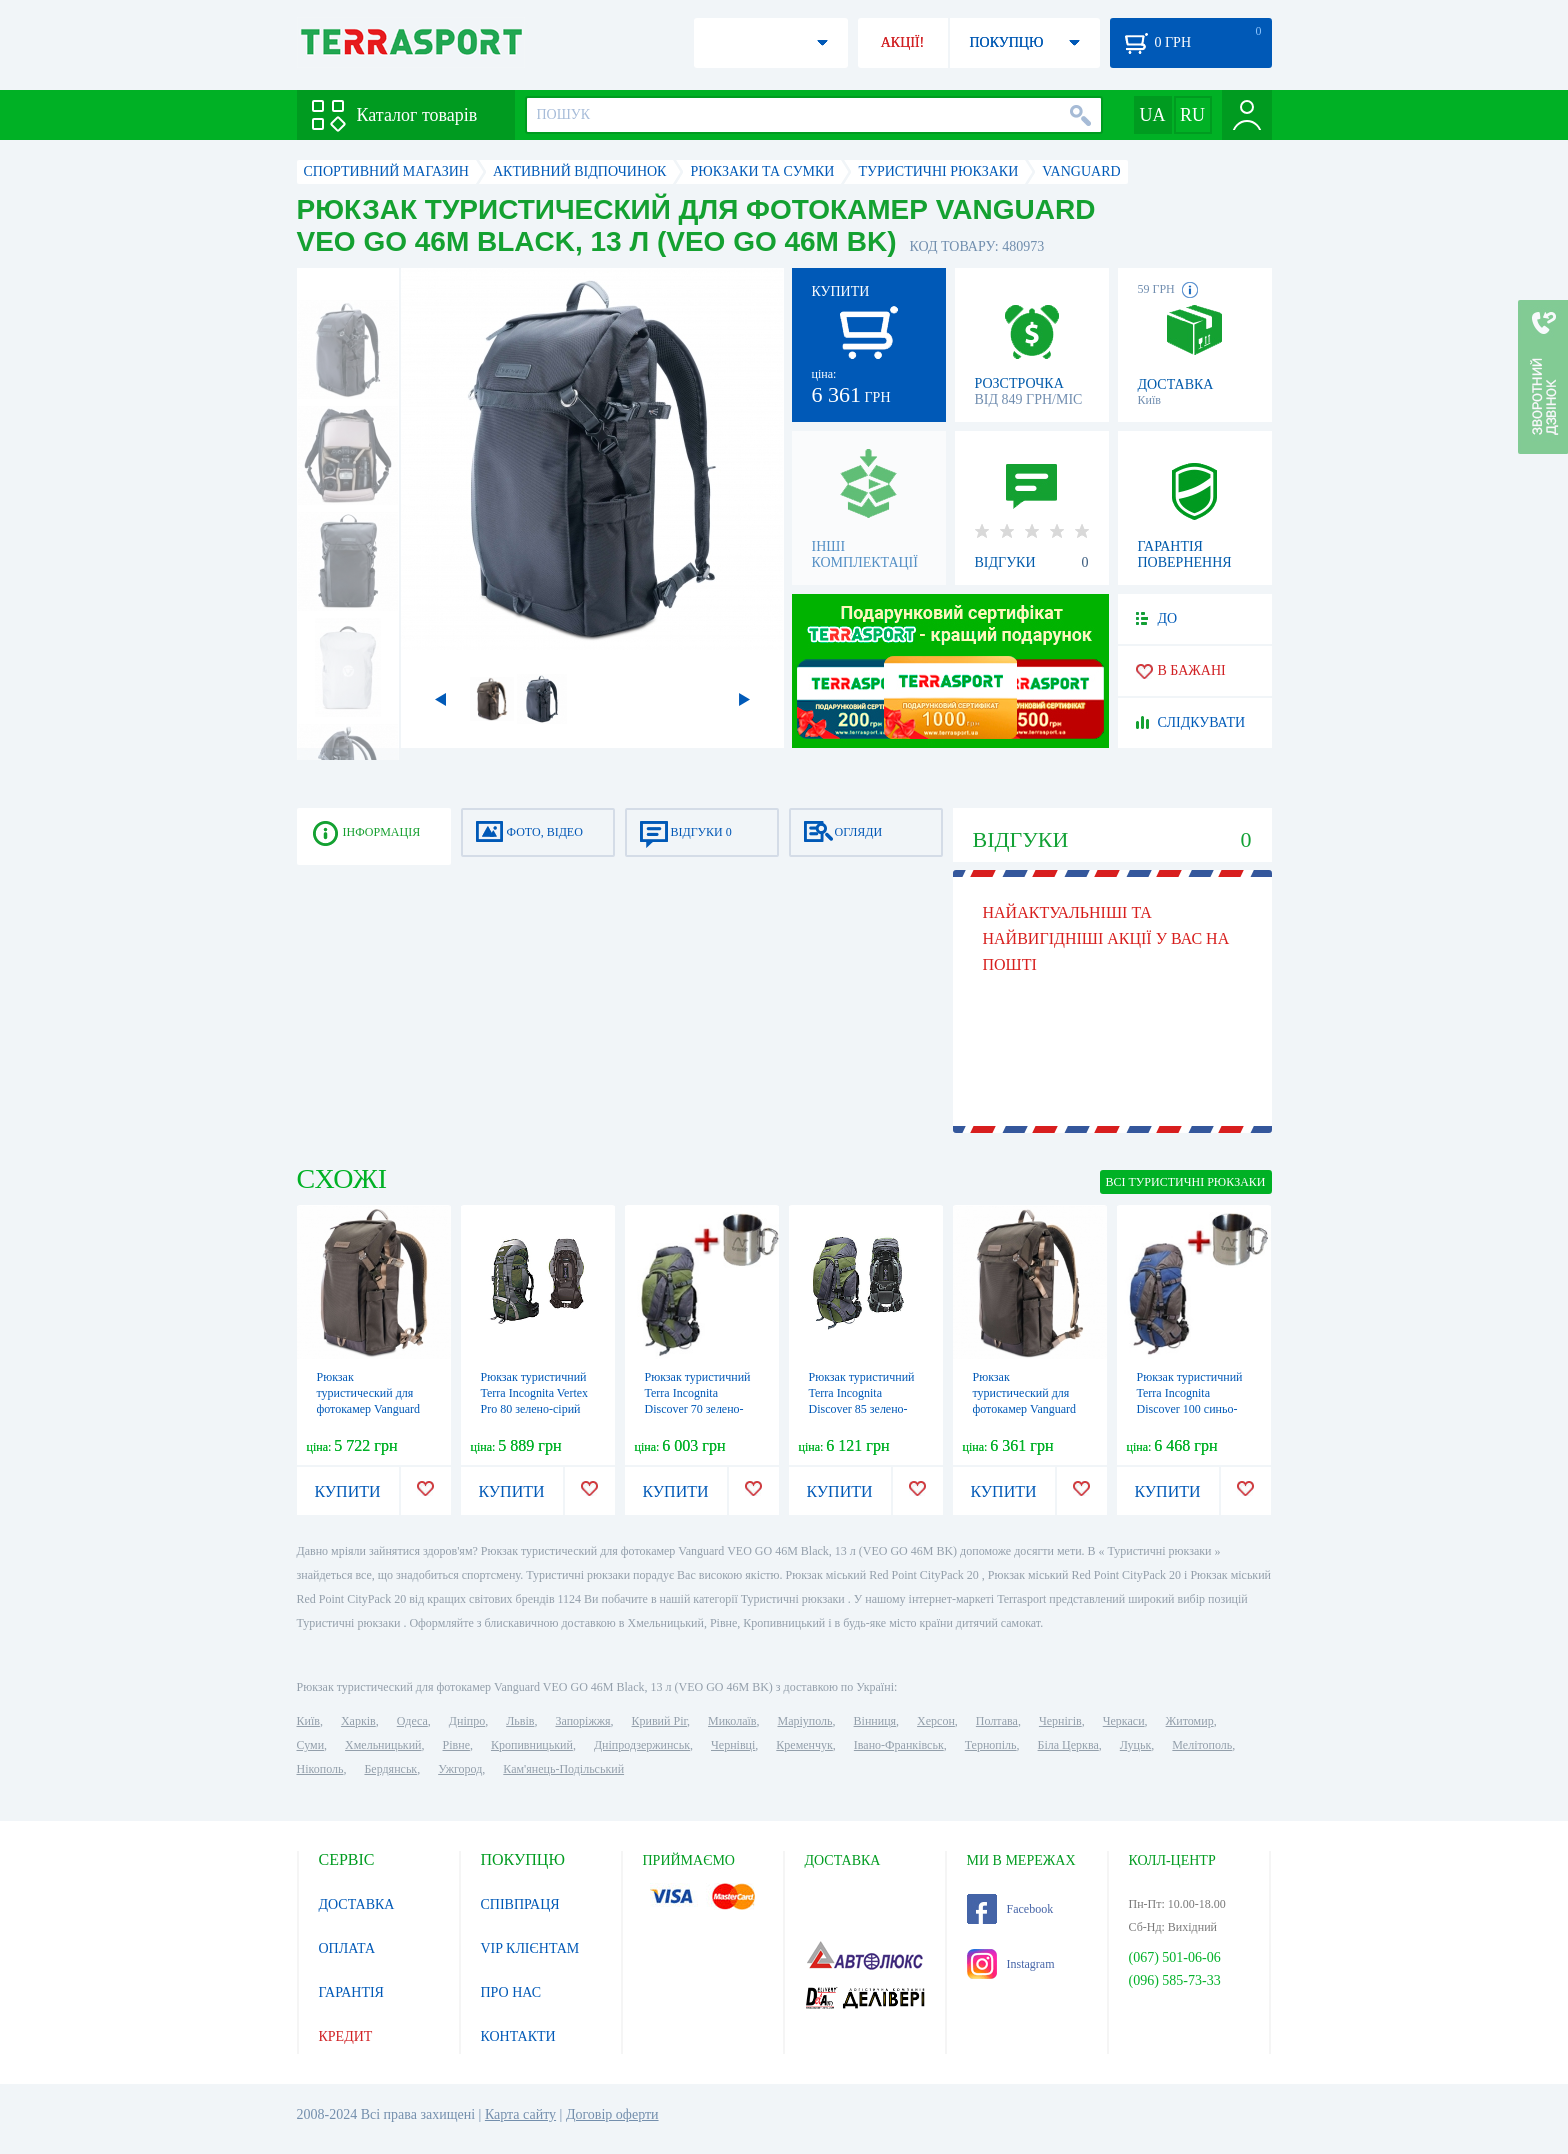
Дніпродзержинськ (642, 1745)
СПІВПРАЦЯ (520, 1904)
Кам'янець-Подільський (563, 1769)
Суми (311, 1745)
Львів (520, 1721)
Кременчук (804, 1745)
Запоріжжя (582, 1721)
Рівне (456, 1745)
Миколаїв (732, 1721)
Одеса (412, 1721)
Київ (308, 1721)
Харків (358, 1721)
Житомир (1190, 1721)
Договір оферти (612, 2114)
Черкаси (1124, 1721)
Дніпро (467, 1721)
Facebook (1010, 1909)
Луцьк (1136, 1745)
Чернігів (1060, 1721)
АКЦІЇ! (903, 42)
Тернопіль (991, 1745)
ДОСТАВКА (357, 1904)
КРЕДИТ (346, 2036)
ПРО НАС (511, 1992)
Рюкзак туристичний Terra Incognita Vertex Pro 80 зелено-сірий (535, 1393)
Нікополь (320, 1769)
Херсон (936, 1721)
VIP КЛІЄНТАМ (530, 1948)
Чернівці (733, 1745)
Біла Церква (1068, 1745)
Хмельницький (383, 1745)
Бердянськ (390, 1769)
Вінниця (875, 1721)
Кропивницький (532, 1745)
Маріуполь (805, 1721)
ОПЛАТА (347, 1948)
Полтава (997, 1721)
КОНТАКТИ (518, 2036)
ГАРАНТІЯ (351, 1992)
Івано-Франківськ (899, 1745)
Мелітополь (1202, 1745)
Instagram (1011, 1964)
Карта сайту (520, 2114)
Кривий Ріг (660, 1721)
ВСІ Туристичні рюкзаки (1186, 1182)
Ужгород (460, 1769)
